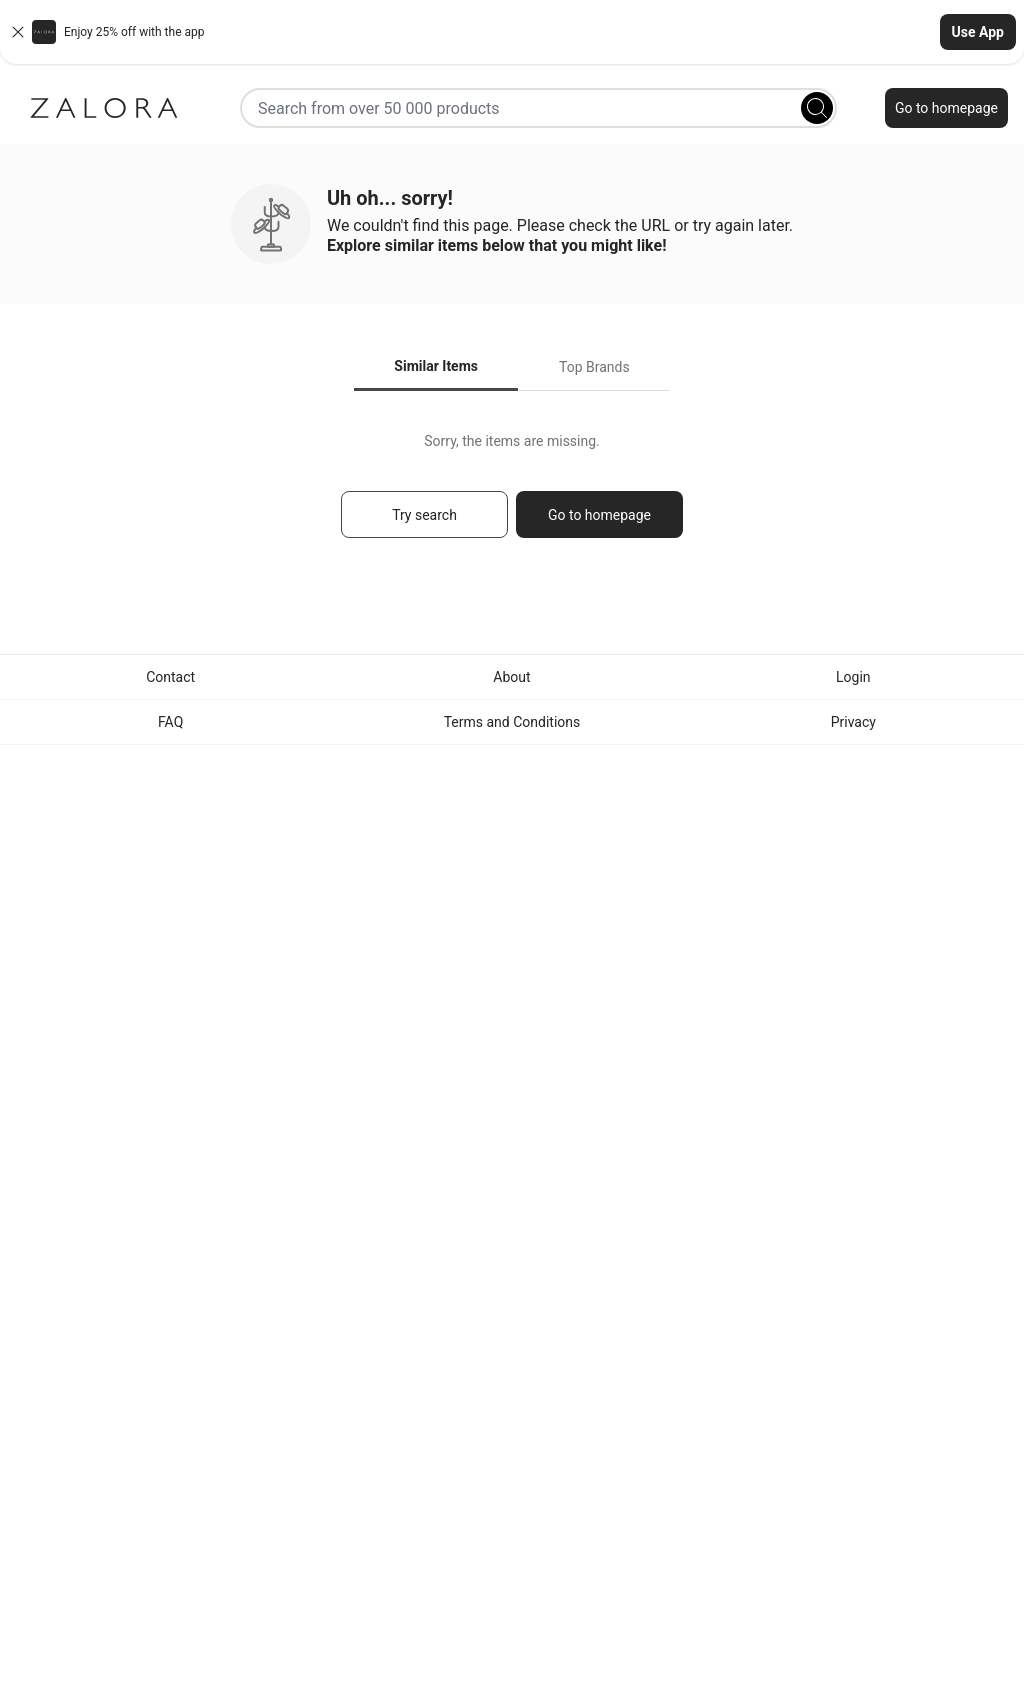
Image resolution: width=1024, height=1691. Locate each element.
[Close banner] (18, 32)
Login (853, 677)
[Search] (817, 108)
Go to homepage (946, 108)
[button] (512, 32)
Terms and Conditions (512, 722)
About (511, 677)
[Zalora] (104, 108)
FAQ (170, 722)
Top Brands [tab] (594, 367)
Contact (170, 677)
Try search (424, 515)
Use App (978, 32)
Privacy (853, 722)
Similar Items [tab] (436, 366)
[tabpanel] (512, 494)
